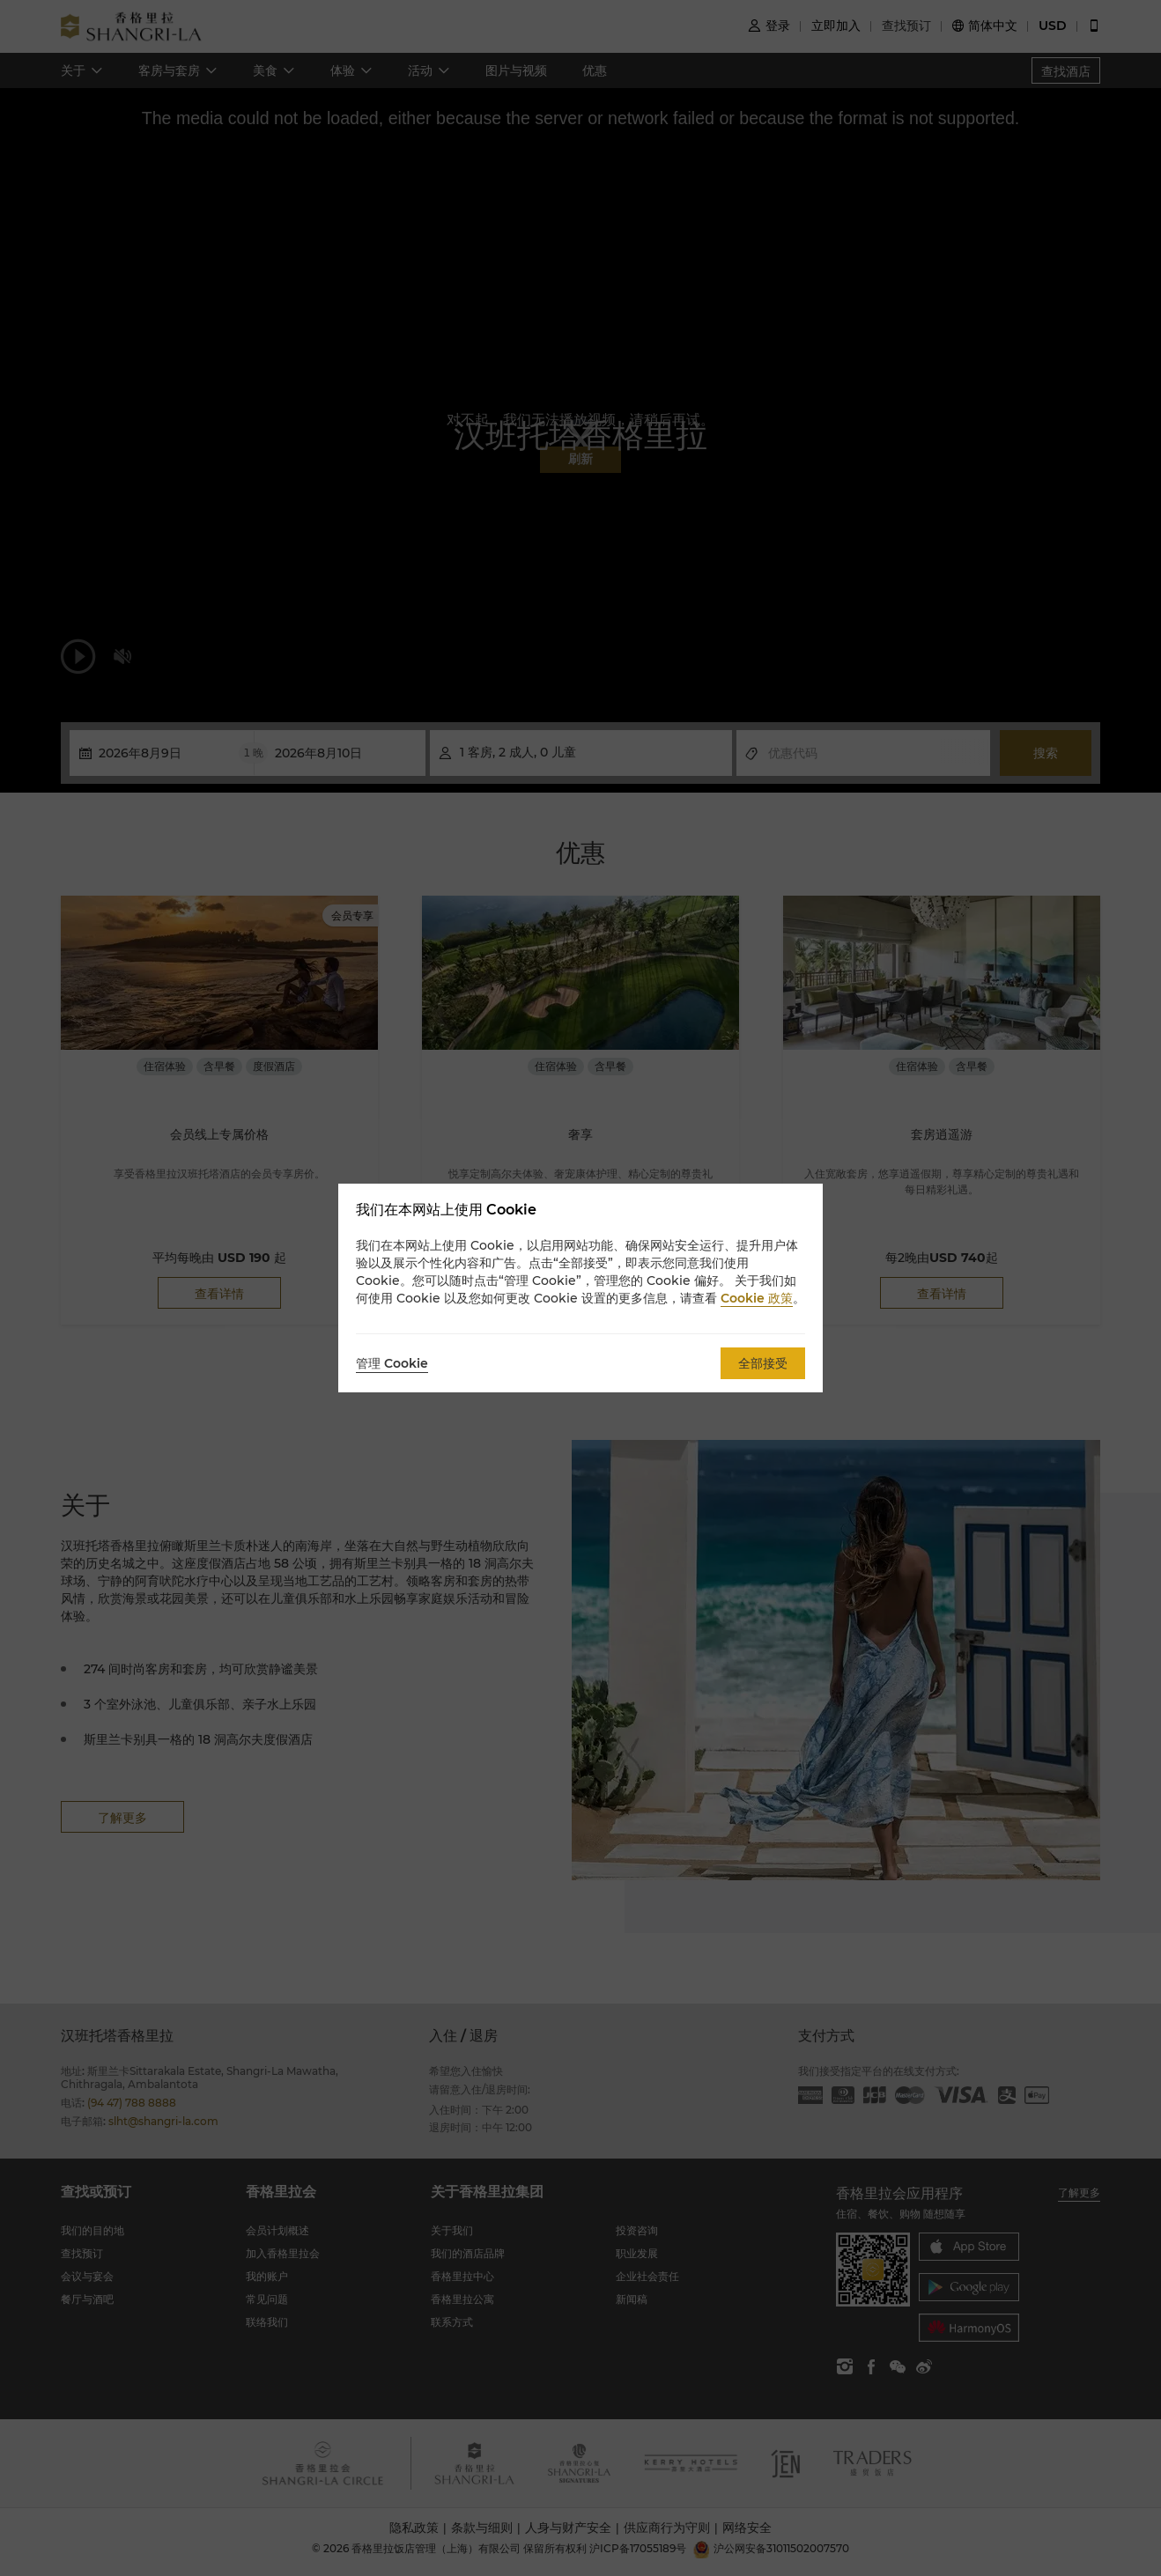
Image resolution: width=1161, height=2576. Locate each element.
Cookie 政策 (757, 1298)
